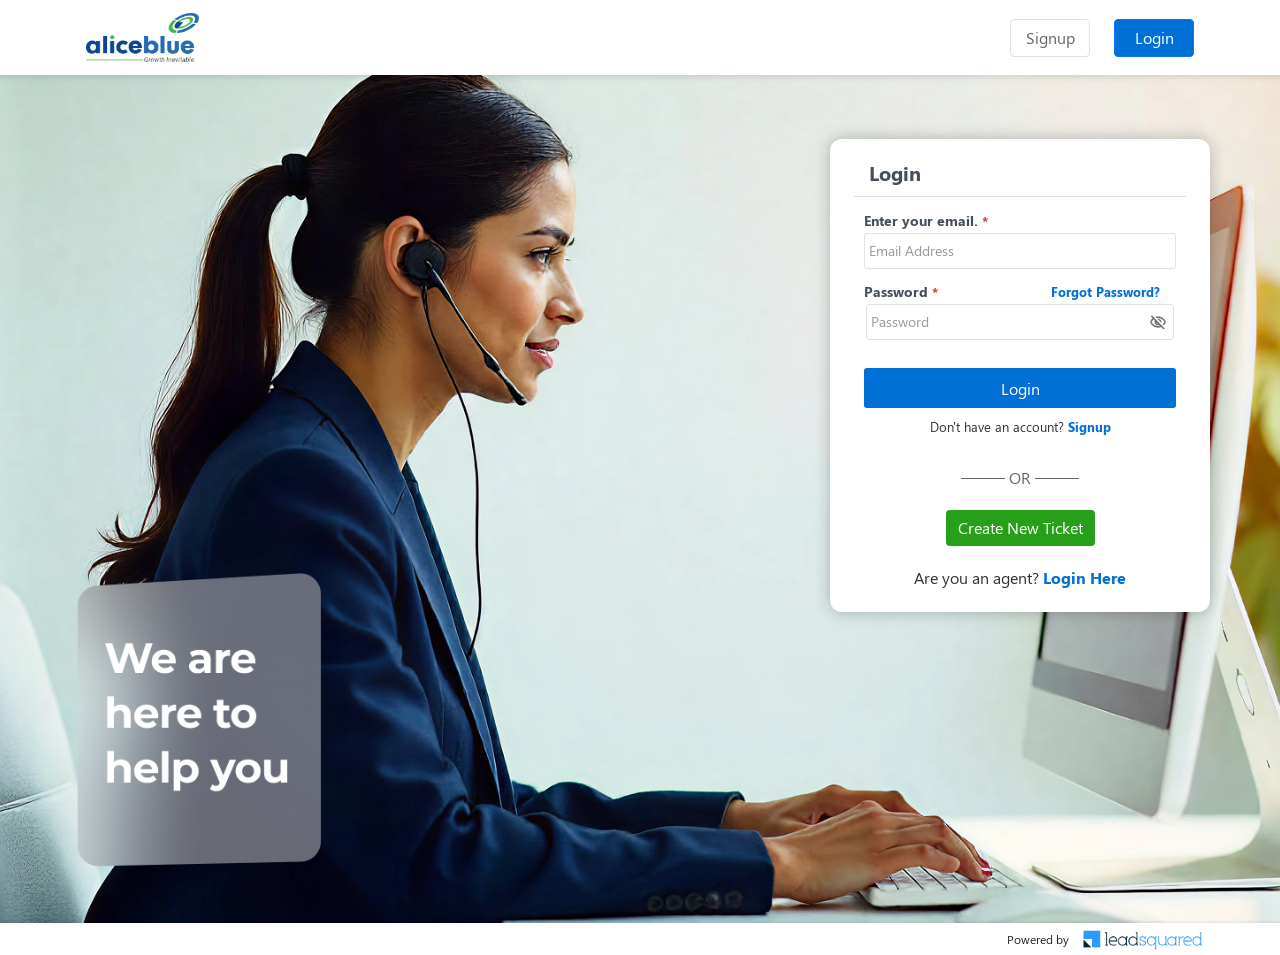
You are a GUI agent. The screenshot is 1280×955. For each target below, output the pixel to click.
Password (896, 291)
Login (1154, 37)
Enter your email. (921, 220)
